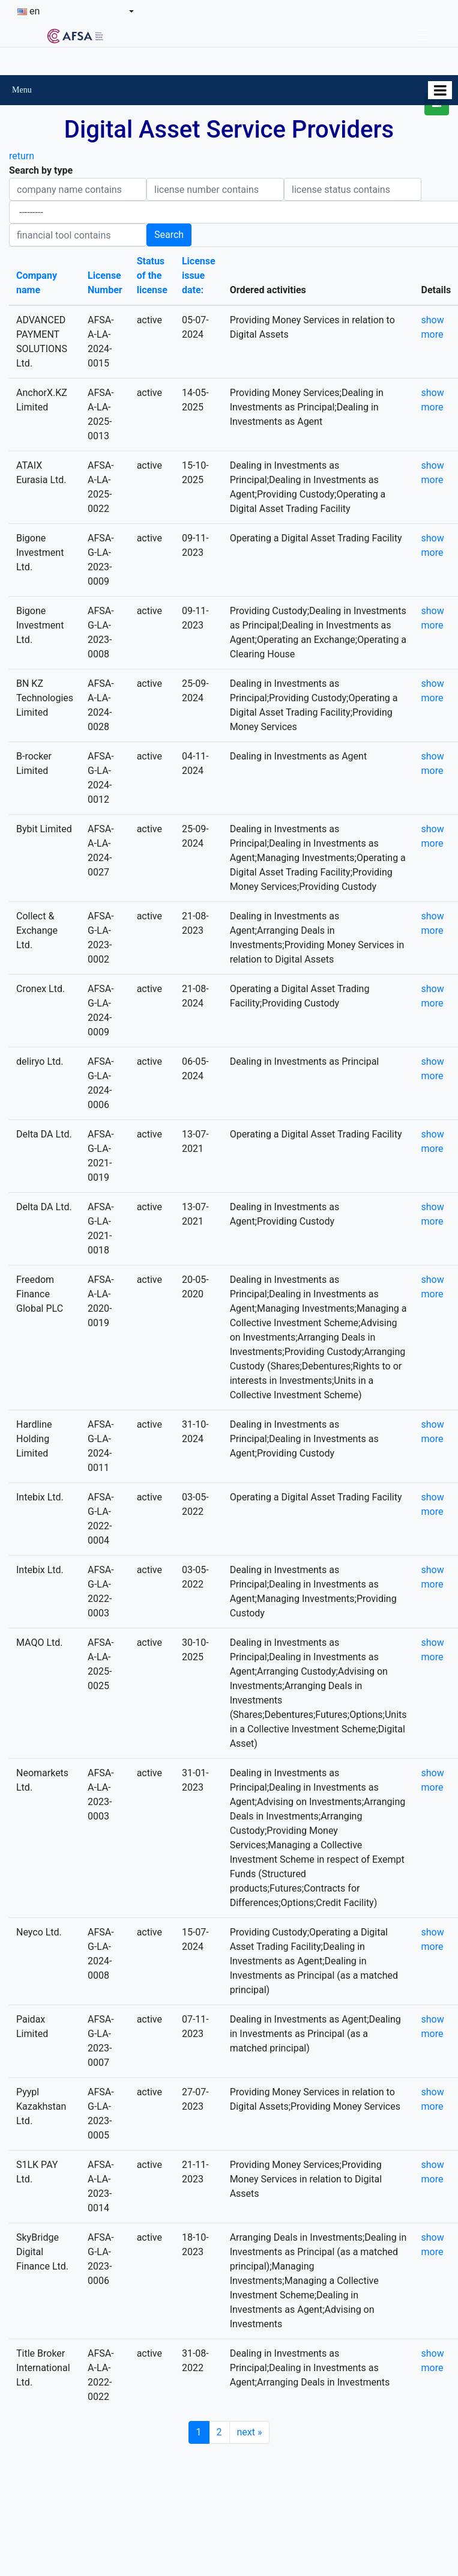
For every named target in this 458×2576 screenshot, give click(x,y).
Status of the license (152, 275)
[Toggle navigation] (422, 35)
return (21, 156)
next (249, 2432)
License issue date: (198, 275)
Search (169, 234)
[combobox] (76, 11)
